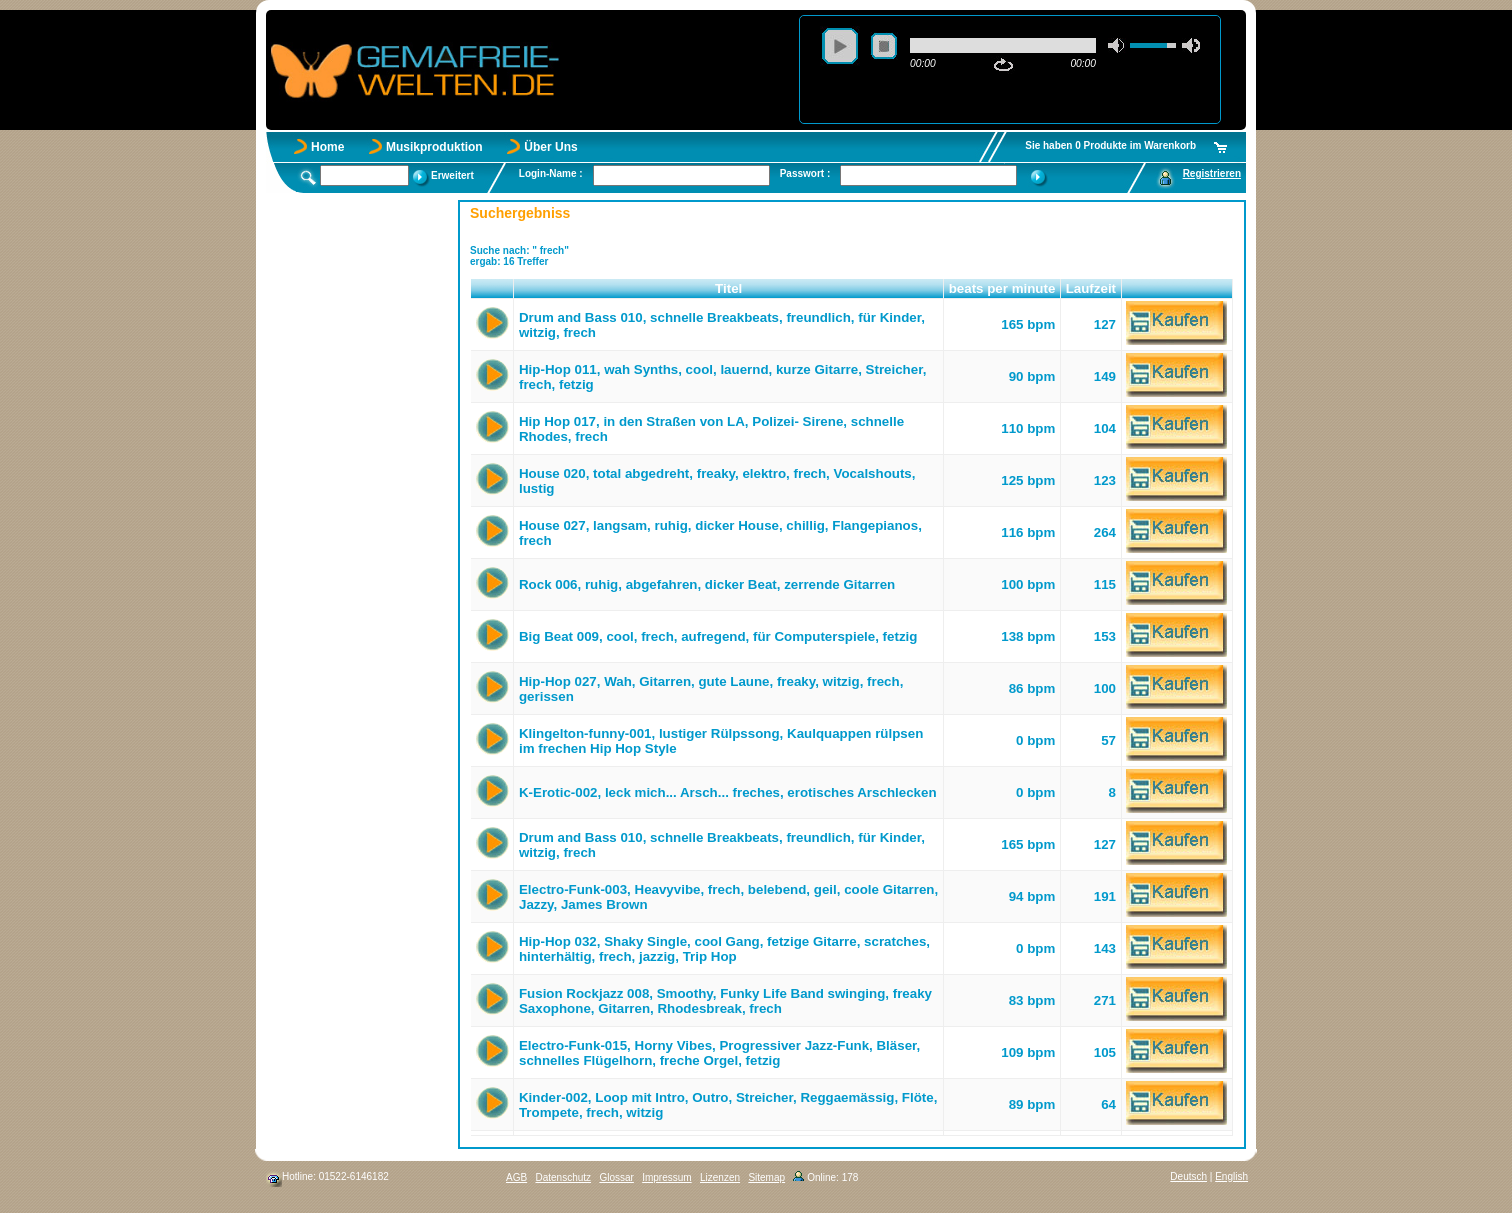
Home (327, 147)
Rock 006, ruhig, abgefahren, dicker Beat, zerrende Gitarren (707, 584)
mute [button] (1117, 45)
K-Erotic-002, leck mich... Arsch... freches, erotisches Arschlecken (728, 792)
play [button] (840, 46)
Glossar (616, 1177)
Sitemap (766, 1177)
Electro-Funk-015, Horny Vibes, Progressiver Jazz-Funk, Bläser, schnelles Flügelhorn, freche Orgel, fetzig (719, 1053)
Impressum (666, 1177)
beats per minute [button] (1002, 288)
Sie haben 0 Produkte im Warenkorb (1110, 145)
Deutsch (1188, 1176)
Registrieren (1212, 173)
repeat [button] (1003, 65)
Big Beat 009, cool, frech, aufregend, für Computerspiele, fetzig (718, 636)
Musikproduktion (434, 147)
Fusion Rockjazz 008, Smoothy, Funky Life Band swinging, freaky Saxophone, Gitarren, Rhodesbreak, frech (725, 1001)
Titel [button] (728, 288)
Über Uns (550, 147)
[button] (492, 289)
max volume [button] (1191, 45)
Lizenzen (720, 1177)
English (1231, 1176)
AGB (516, 1177)
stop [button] (884, 46)
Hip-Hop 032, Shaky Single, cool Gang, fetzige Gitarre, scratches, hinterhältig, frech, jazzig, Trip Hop (724, 949)
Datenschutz (563, 1177)
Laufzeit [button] (1091, 288)
